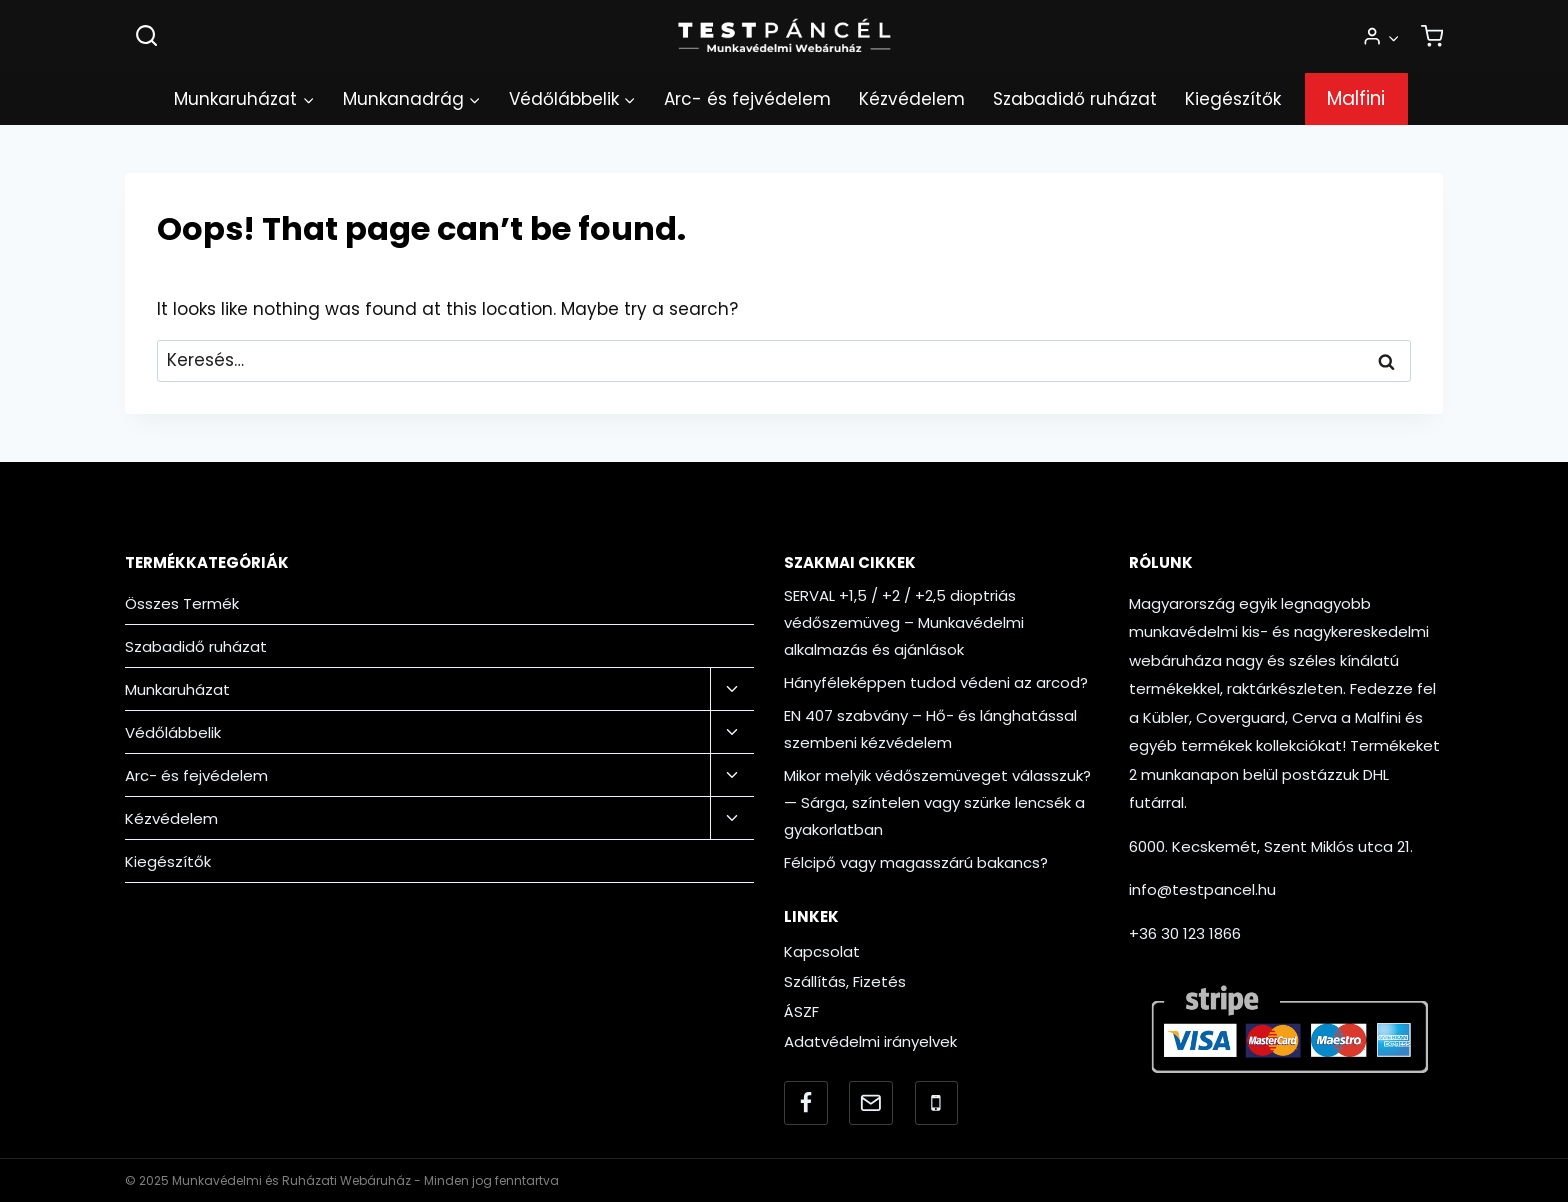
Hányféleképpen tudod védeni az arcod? (936, 682)
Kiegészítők (1233, 99)
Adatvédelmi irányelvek (870, 1041)
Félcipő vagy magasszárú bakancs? (916, 862)
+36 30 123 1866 (1185, 933)
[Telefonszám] (937, 1103)
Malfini (1356, 98)
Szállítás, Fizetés (845, 981)
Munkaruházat (177, 689)
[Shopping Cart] (1432, 37)
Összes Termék (182, 603)
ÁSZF (801, 1011)
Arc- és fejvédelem (747, 99)
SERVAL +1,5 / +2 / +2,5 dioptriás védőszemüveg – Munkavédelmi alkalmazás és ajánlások (904, 622)
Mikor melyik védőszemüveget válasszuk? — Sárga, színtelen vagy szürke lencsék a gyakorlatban (937, 802)
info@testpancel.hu (1202, 889)
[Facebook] (806, 1103)
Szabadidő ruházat (1075, 99)
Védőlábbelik (173, 732)
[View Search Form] (146, 36)
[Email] (871, 1103)
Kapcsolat (822, 951)
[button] (1393, 37)
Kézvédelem (912, 99)
